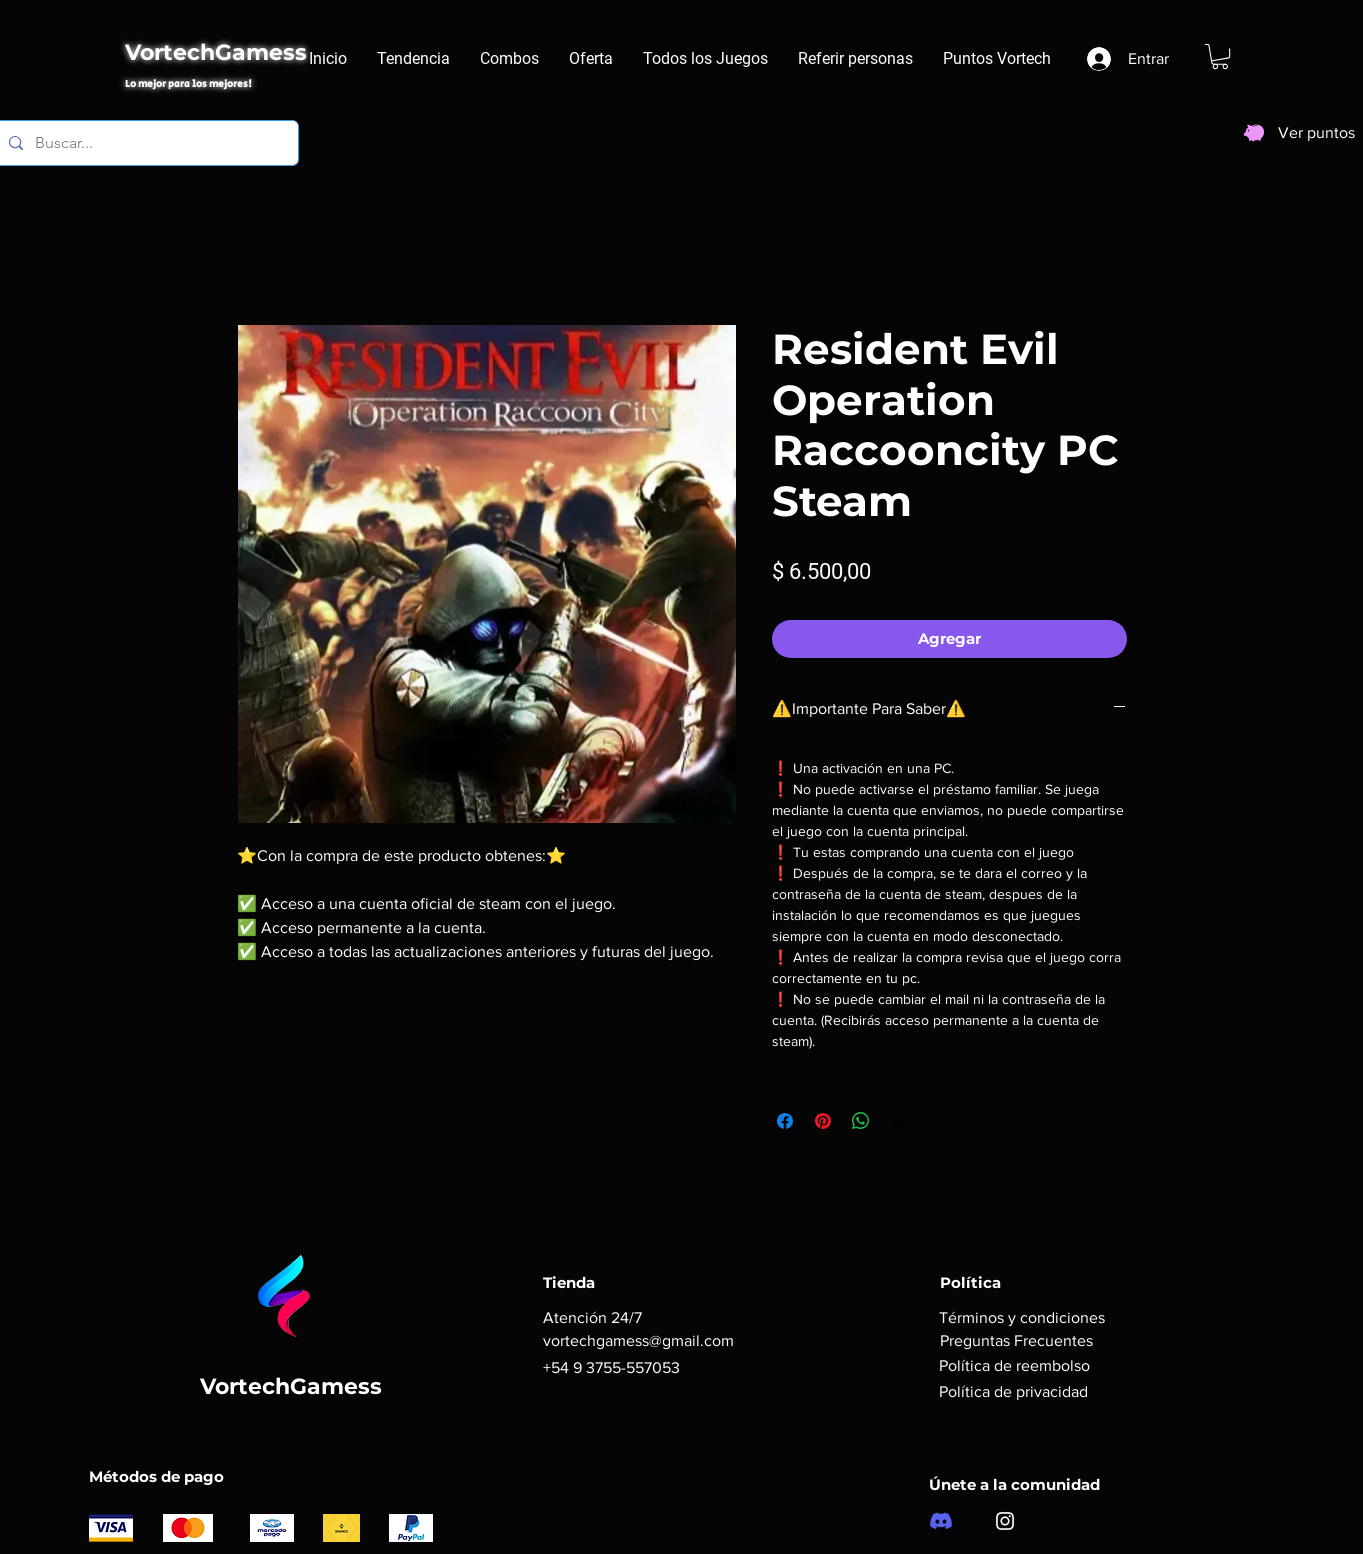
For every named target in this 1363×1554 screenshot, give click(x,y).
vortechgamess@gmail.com (638, 1340)
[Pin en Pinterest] (823, 1121)
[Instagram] (1005, 1521)
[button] (1220, 56)
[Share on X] (899, 1121)
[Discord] (941, 1521)
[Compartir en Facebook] (785, 1121)
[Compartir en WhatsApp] (861, 1121)
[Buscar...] (145, 143)
